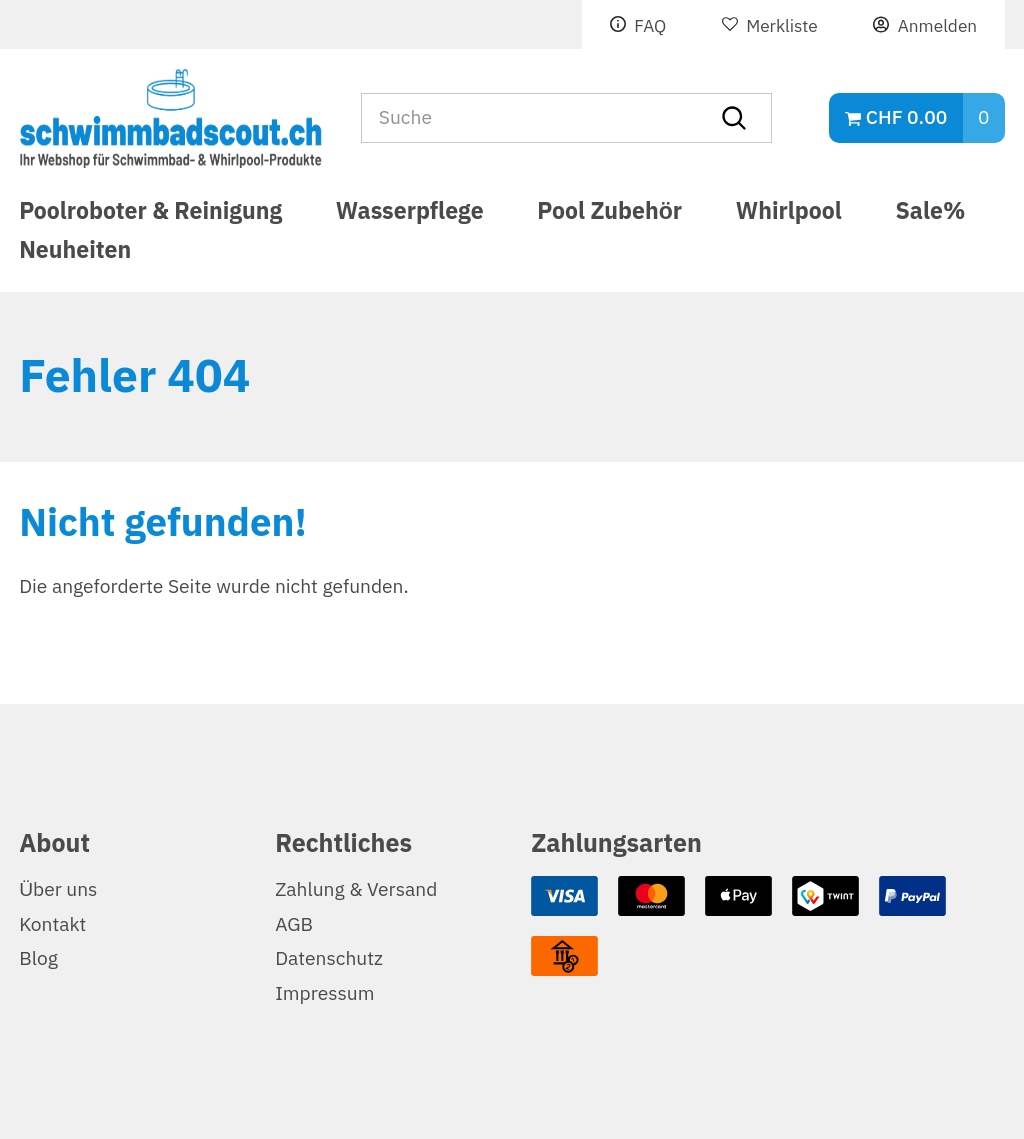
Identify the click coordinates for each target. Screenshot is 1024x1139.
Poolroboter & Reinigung (150, 214)
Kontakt (52, 924)
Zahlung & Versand (356, 889)
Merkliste (782, 26)
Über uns (58, 889)
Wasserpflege (410, 214)
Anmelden (937, 26)
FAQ (650, 26)
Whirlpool (789, 214)
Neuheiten (75, 259)
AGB (294, 924)
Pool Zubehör (609, 214)
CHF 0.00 (906, 117)
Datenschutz (329, 958)
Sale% (931, 214)
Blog (38, 958)
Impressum (324, 993)
